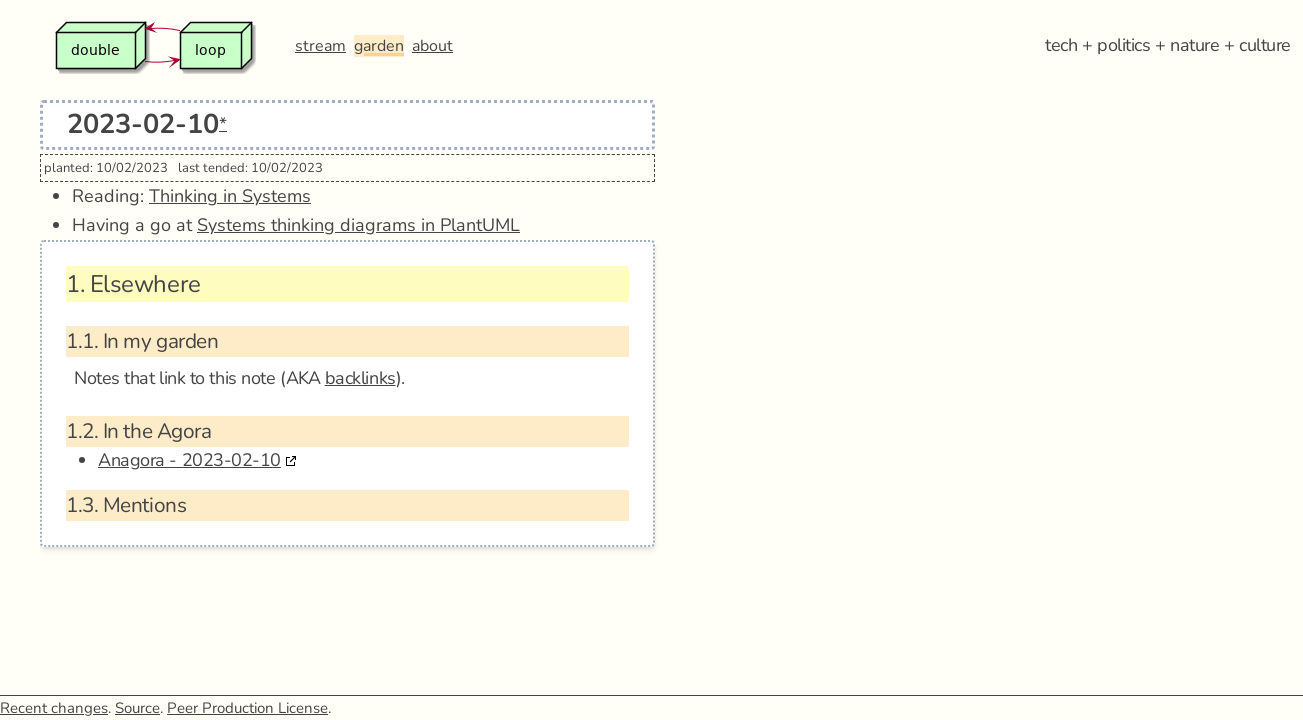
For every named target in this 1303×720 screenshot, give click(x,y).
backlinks (360, 378)
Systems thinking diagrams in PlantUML (358, 225)
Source (137, 708)
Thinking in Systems (230, 196)
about (432, 46)
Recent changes (54, 708)
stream (320, 46)
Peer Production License (247, 708)
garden (379, 46)
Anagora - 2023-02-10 (189, 460)
